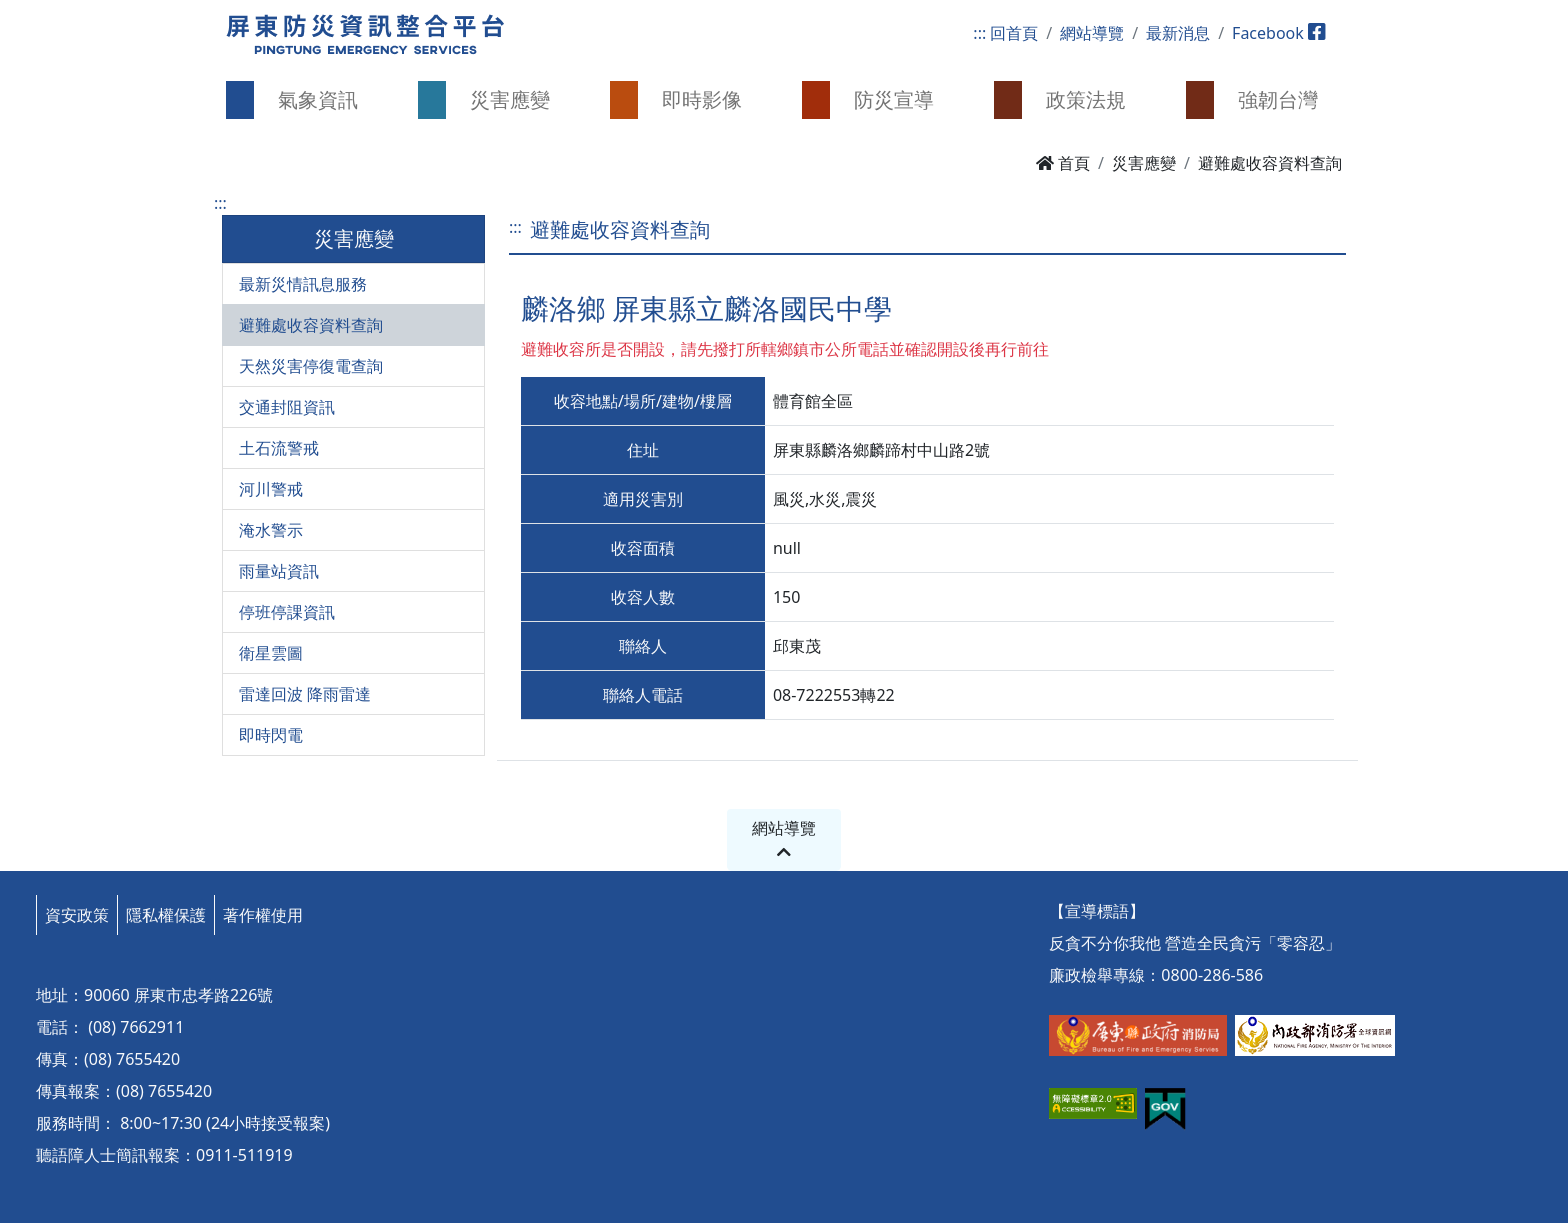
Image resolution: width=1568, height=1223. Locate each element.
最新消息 (1178, 33)
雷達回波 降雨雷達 (305, 694)
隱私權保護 (166, 915)
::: (979, 33)
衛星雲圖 (271, 653)
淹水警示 (271, 530)
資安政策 (77, 915)
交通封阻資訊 (287, 407)
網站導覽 (1092, 33)
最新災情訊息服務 (303, 284)
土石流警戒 (279, 448)
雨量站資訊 (279, 571)
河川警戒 (271, 489)
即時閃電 (271, 735)
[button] (304, 100)
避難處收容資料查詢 (311, 325)
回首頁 (1014, 33)
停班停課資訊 (287, 612)
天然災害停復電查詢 (311, 366)
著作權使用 (263, 915)
